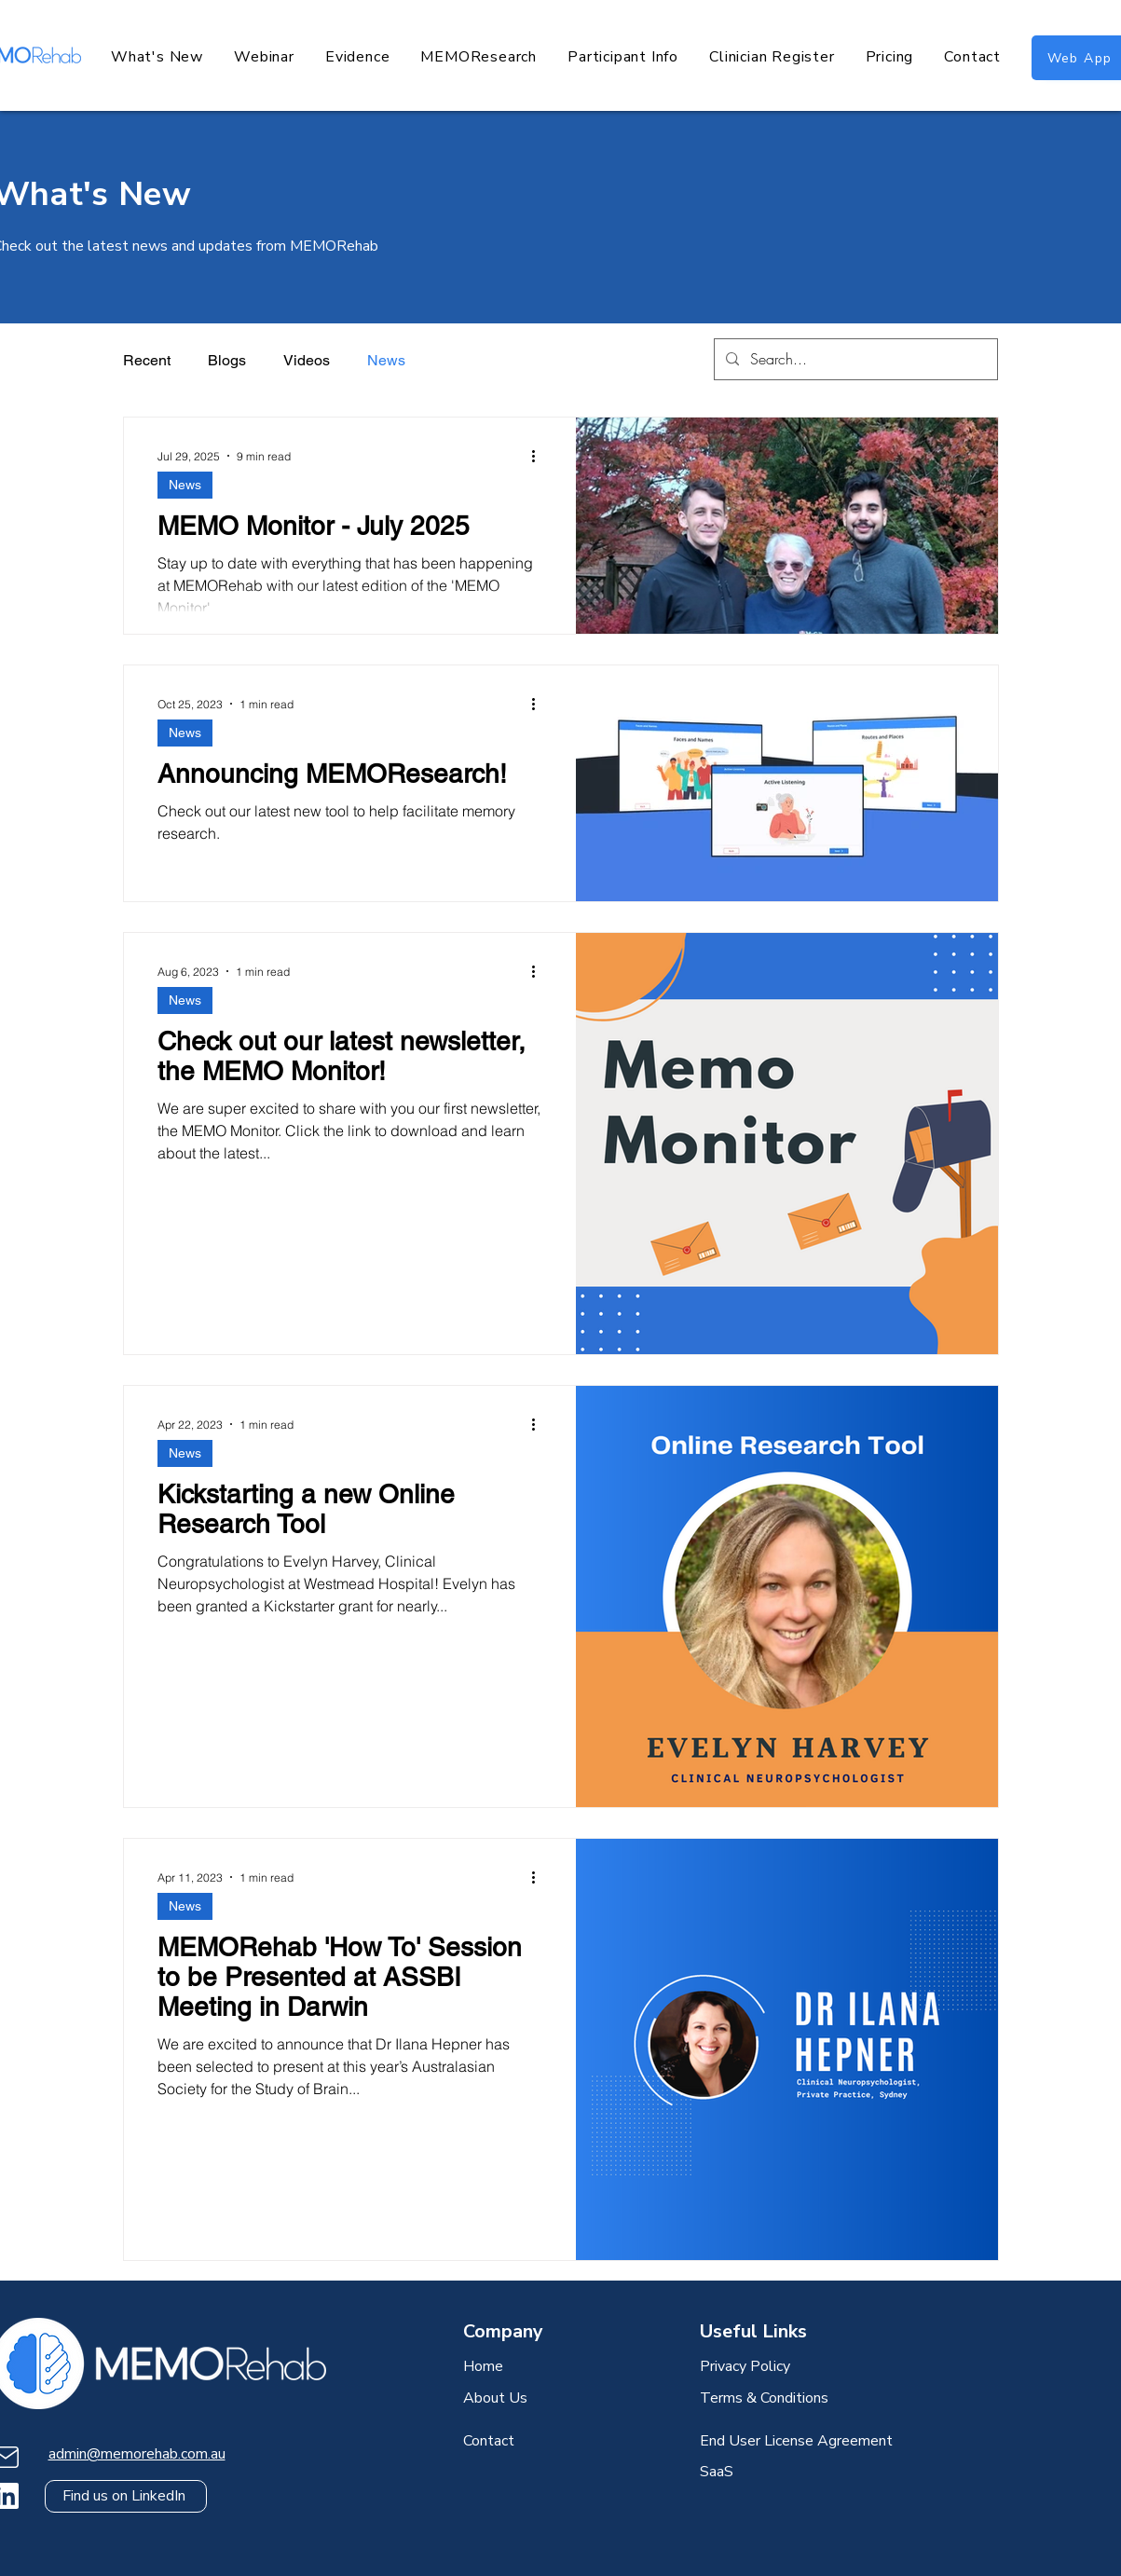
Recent (147, 360)
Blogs (227, 360)
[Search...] (854, 359)
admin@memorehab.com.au (137, 2454)
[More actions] (540, 456)
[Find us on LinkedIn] (126, 2496)
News (386, 360)
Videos (306, 360)
